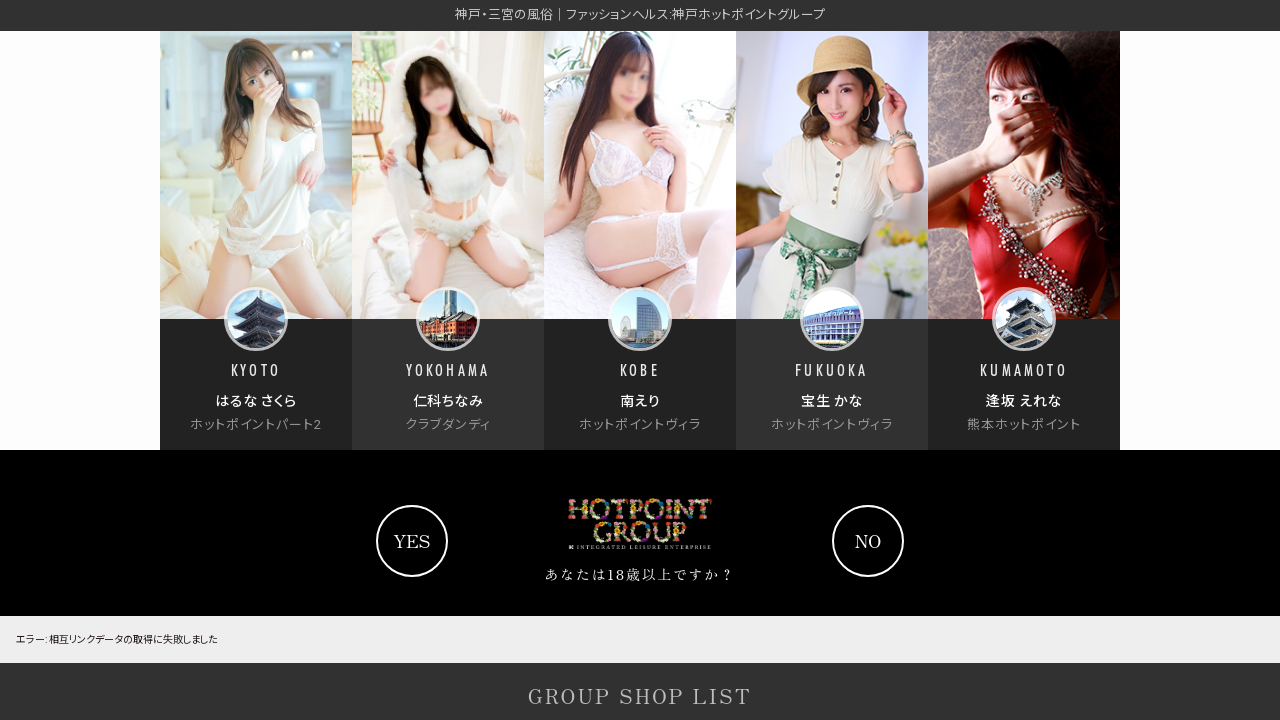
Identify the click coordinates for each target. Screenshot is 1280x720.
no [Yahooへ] (868, 540)
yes (411, 540)
